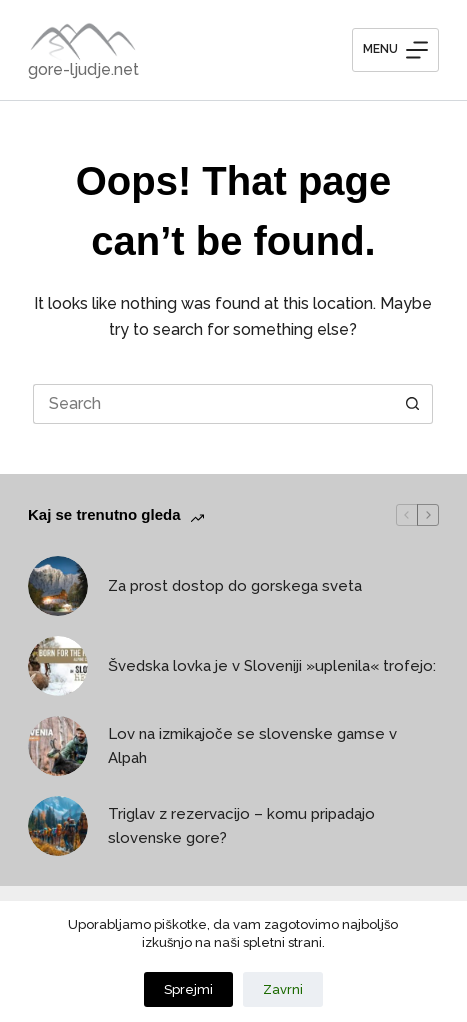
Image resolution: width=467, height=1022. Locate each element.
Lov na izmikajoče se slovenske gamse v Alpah (252, 746)
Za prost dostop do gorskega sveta (235, 586)
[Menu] (395, 50)
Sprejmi (188, 989)
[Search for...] (213, 404)
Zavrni (283, 989)
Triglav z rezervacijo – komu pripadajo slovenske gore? (241, 826)
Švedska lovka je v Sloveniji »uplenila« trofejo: (272, 666)
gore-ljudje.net (83, 69)
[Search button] (413, 404)
